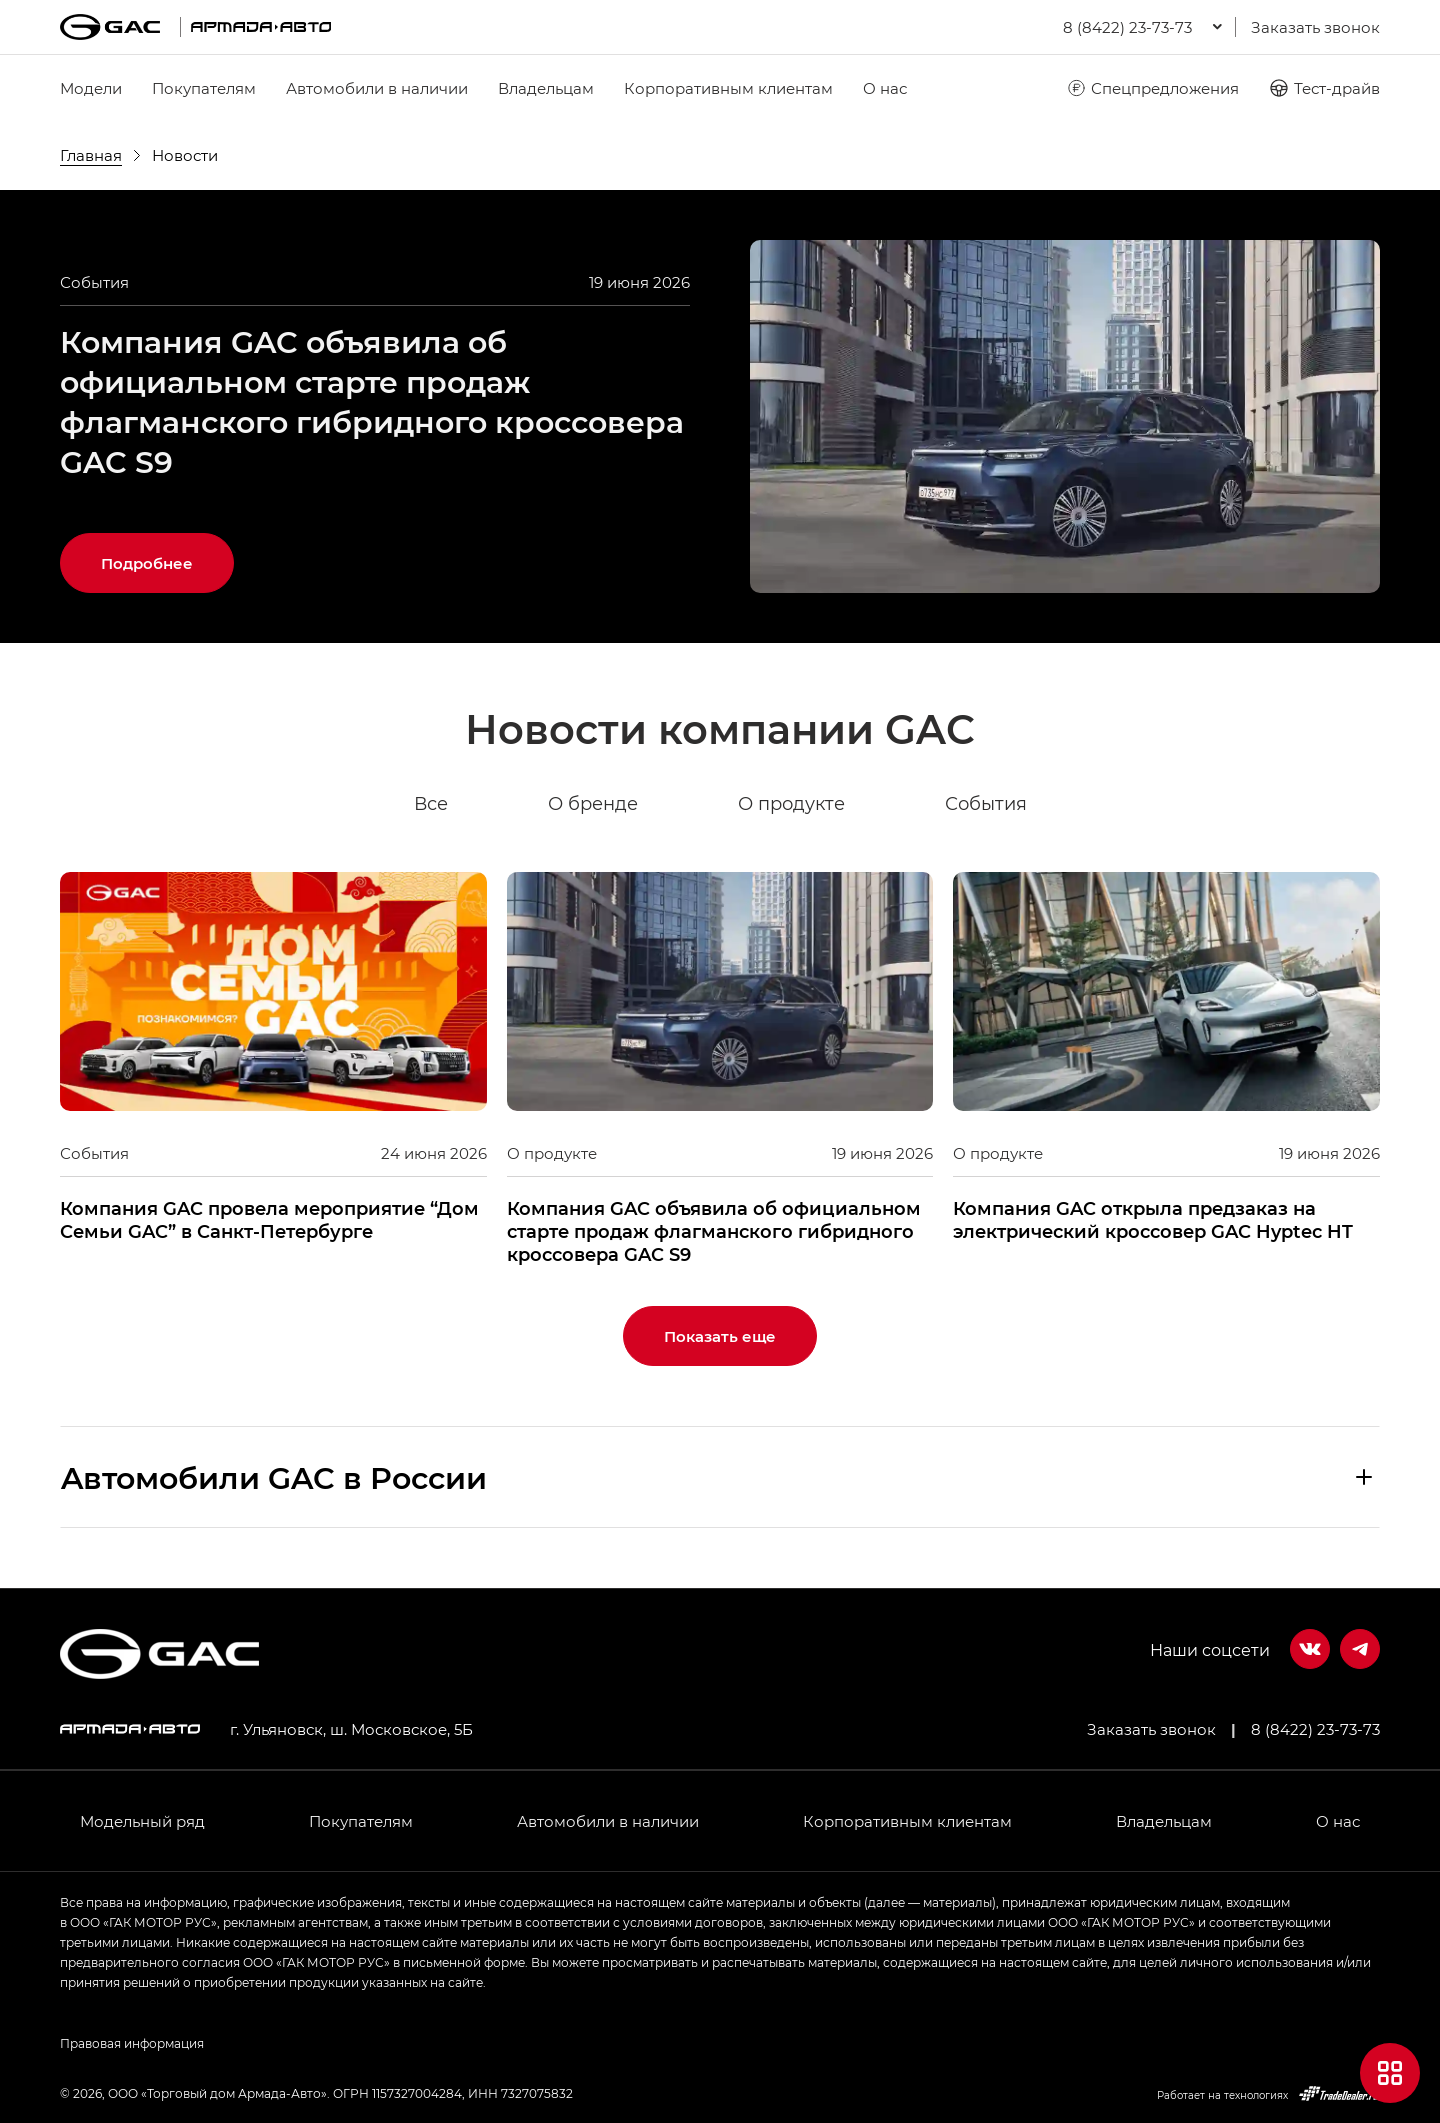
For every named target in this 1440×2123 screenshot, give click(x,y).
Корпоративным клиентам (728, 88)
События (986, 804)
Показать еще (720, 1336)
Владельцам (546, 88)
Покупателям (204, 88)
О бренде (593, 804)
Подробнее (147, 563)
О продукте (791, 804)
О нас (885, 88)
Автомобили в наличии (377, 88)
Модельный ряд (142, 1821)
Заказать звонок (1315, 27)
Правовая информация (132, 2043)
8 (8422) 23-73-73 (1315, 1729)
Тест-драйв (1324, 88)
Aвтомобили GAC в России (274, 1477)
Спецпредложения (1152, 88)
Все (431, 804)
